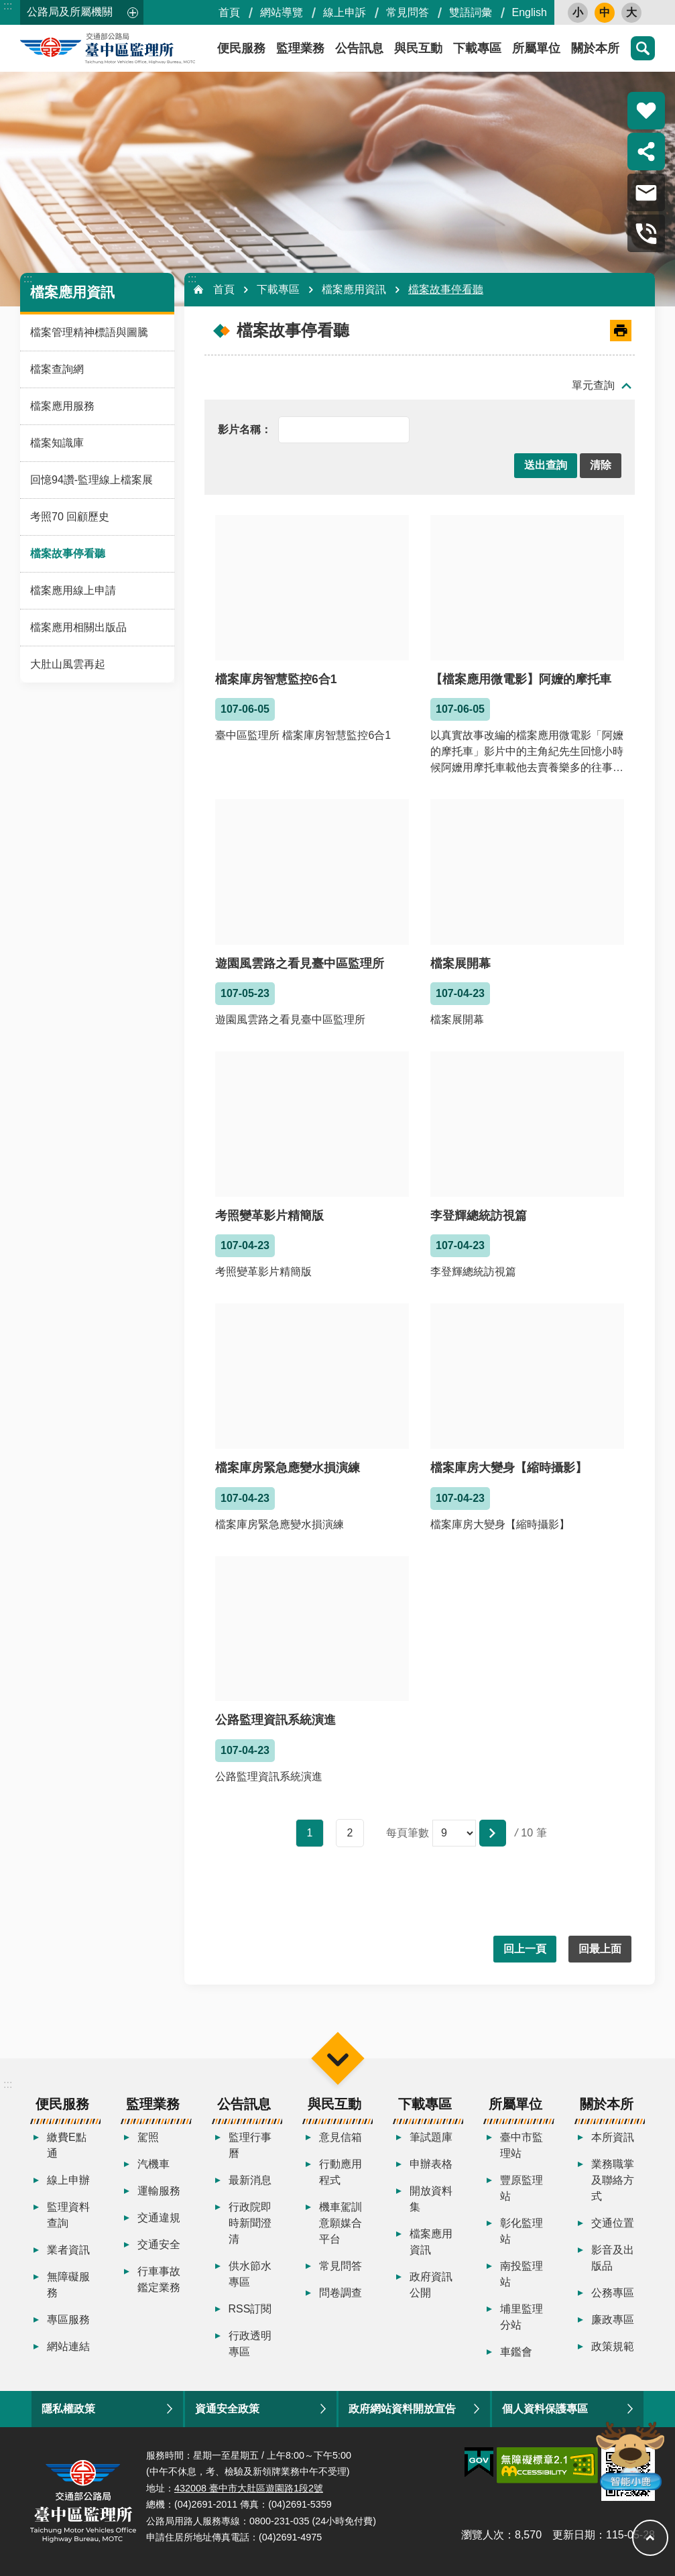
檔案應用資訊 (72, 292)
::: (7, 5)
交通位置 (612, 2223)
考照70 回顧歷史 (69, 516)
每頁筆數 (407, 1832)
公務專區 (612, 2292)
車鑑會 (516, 2351)
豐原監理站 (521, 2188)
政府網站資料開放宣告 (402, 2408)
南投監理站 (521, 2274)
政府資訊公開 (431, 2284)
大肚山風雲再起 (67, 664)
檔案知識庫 (57, 443)
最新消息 (250, 2180)
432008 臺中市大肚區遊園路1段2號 (248, 2488)
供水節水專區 (250, 2274)
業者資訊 (68, 2250)
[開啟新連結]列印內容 (620, 330)
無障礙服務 (68, 2284)
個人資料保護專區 (545, 2408)
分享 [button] (646, 151)
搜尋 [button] (643, 48)
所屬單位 (536, 48)
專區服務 (68, 2319)
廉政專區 (612, 2319)
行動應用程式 (340, 2172)
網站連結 (68, 2346)
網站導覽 (281, 12)
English (529, 12)
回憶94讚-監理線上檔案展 (91, 479)
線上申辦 (68, 2180)
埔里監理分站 (521, 2317)
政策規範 (612, 2346)
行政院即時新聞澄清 (250, 2223)
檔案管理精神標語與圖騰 (89, 332)
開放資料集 (431, 2199)
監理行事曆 (250, 2145)
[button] (545, 465)
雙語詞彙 (470, 12)
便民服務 (62, 2104)
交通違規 (158, 2217)
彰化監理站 (521, 2231)
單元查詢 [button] (593, 385)
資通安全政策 (227, 2408)
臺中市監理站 (521, 2145)
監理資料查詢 (68, 2215)
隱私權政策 (68, 2408)
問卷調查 (340, 2292)
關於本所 (595, 48)
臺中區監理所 (140, 48)
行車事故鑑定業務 (158, 2279)
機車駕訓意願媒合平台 (340, 2223)
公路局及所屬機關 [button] (70, 11)
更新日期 (573, 2534)
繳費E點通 (66, 2145)
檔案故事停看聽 (67, 553)
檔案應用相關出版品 (78, 627)
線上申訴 (344, 12)
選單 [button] (337, 2058)
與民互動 (418, 48)
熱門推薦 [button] (646, 110)
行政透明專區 (250, 2343)
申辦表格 (431, 2164)
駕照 (148, 2137)
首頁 (229, 12)
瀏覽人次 (482, 2534)
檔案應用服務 (62, 406)
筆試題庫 (431, 2137)
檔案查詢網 (57, 369)
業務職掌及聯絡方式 (612, 2180)
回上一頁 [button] (524, 1948)
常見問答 (407, 12)
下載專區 (477, 48)
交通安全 (158, 2244)
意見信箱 (340, 2137)
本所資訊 (612, 2137)
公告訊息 (359, 48)
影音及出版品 (612, 2258)
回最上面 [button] (599, 1948)
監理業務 (300, 48)
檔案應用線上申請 (73, 590)
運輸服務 (158, 2191)
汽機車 (153, 2164)
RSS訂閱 (250, 2309)
